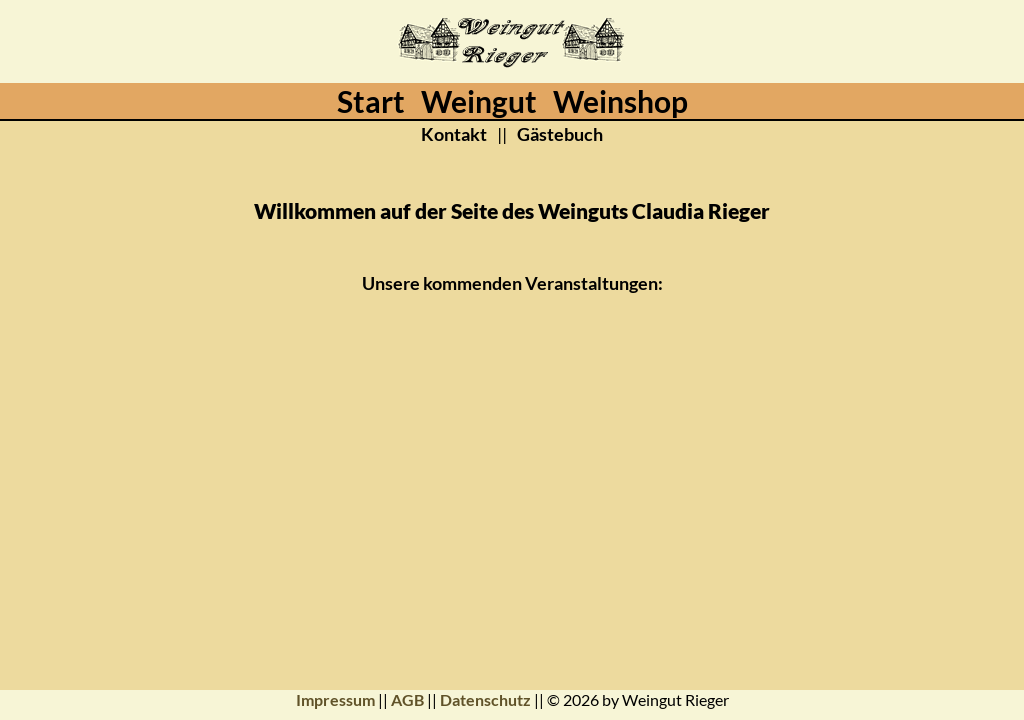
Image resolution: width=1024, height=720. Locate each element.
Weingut (479, 101)
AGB (407, 699)
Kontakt (454, 134)
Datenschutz (485, 699)
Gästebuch (560, 134)
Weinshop (620, 101)
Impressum (335, 699)
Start (371, 101)
